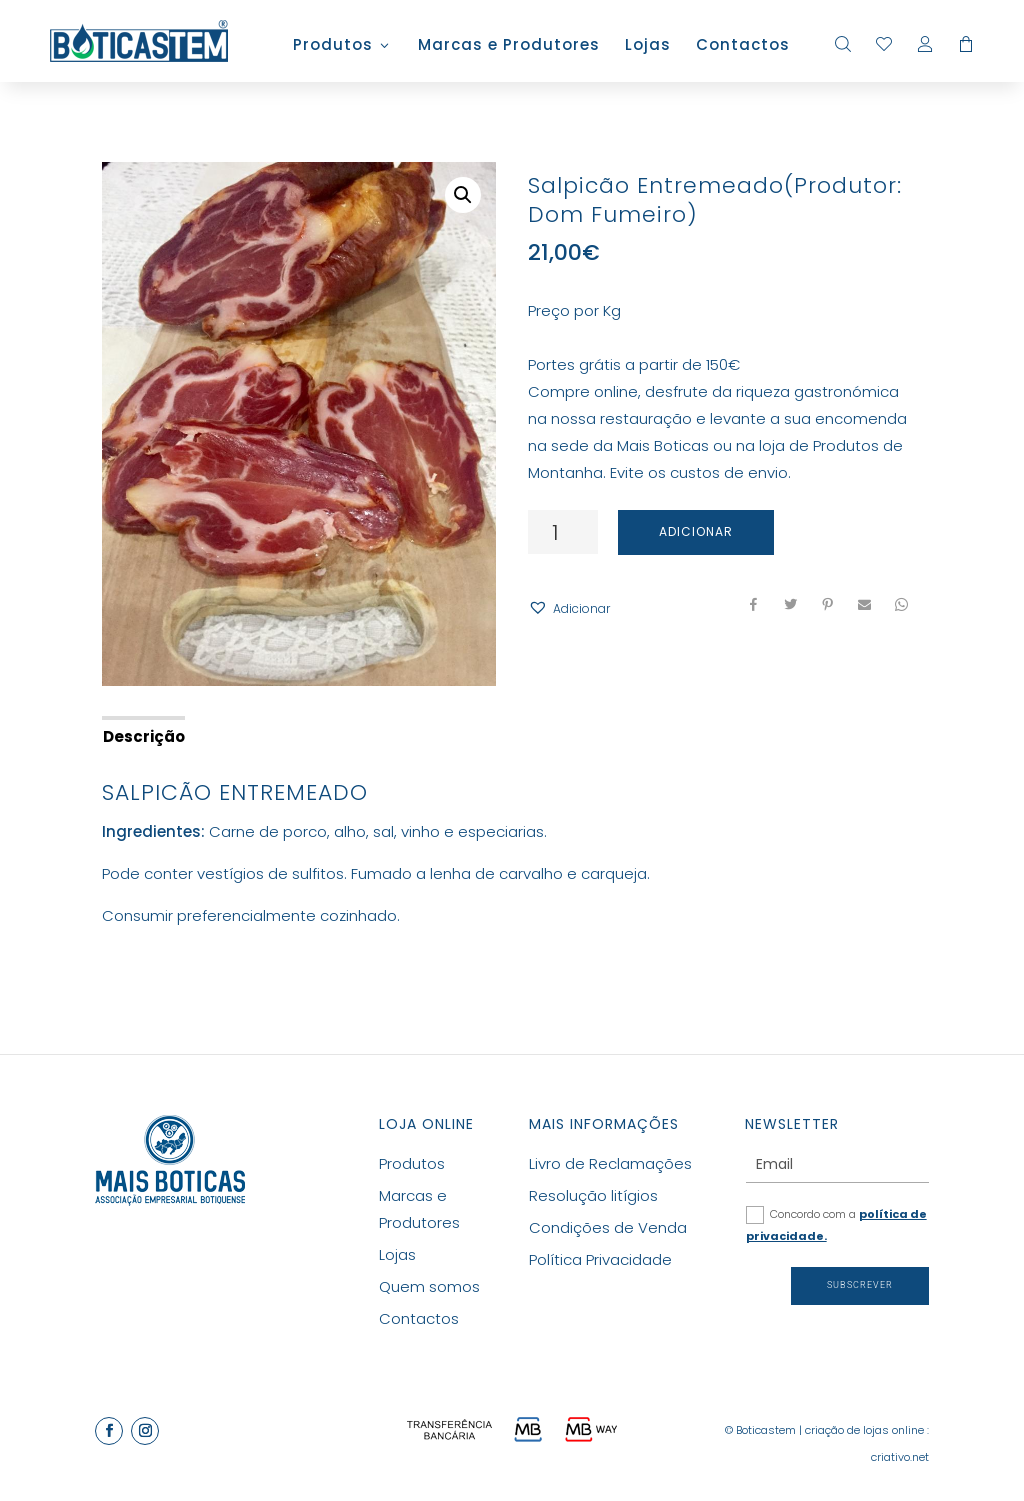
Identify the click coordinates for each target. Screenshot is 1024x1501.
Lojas (648, 46)
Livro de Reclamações (610, 1163)
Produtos (333, 46)
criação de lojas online (864, 1430)
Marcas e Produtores (509, 46)
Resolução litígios (593, 1195)
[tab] (142, 735)
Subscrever (860, 1285)
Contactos (743, 46)
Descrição (144, 736)
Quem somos (429, 1286)
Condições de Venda (608, 1227)
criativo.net (900, 1457)
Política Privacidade (600, 1259)
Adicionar (696, 531)
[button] (569, 608)
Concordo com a (836, 1225)
